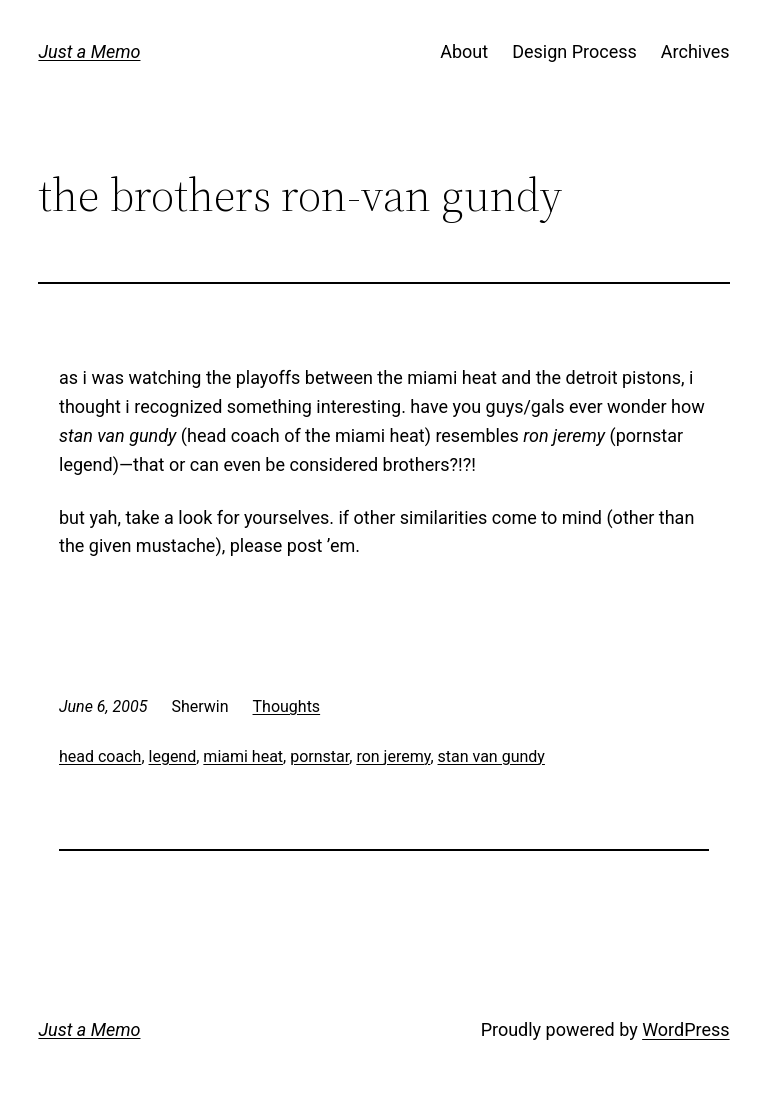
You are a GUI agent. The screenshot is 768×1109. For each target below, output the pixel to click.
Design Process (574, 51)
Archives (695, 51)
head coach (100, 756)
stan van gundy (491, 756)
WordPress (685, 1029)
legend (173, 756)
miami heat (243, 756)
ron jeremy (393, 756)
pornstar (319, 756)
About (464, 51)
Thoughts (287, 706)
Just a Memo (89, 51)
